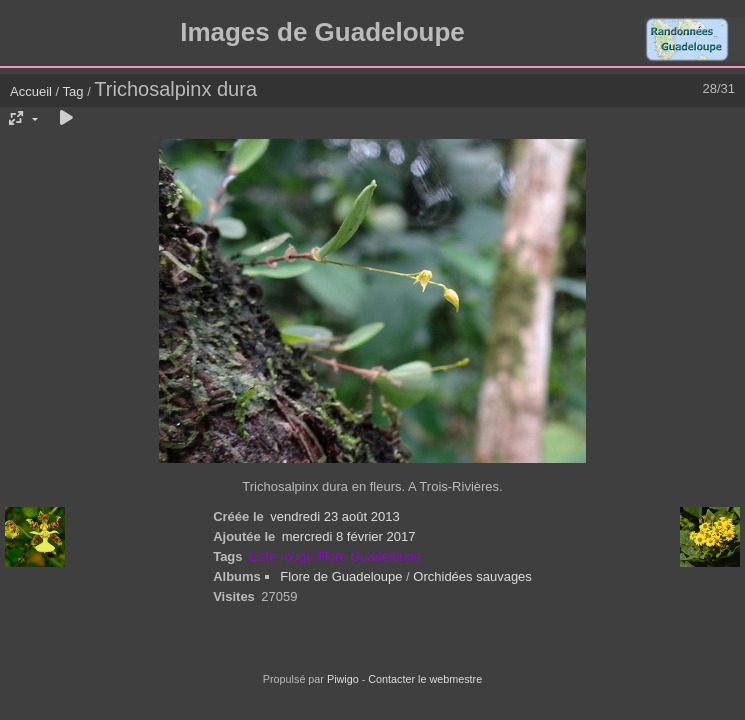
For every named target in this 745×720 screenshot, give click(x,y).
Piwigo (343, 679)
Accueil (31, 91)
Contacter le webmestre (425, 679)
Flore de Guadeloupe (341, 576)
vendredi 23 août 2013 (334, 516)
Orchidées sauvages (472, 576)
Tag (73, 91)
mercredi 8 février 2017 (349, 536)
